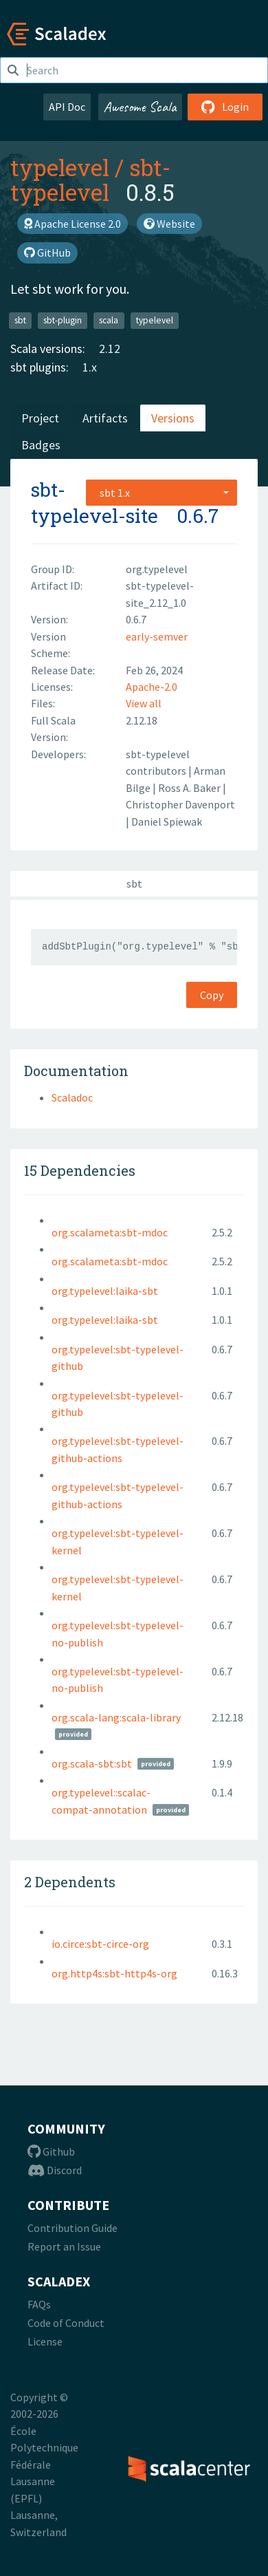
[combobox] (161, 493)
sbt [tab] (134, 883)
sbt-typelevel (90, 179)
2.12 (109, 348)
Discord (54, 2170)
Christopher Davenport (180, 804)
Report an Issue (64, 2246)
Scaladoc (72, 1097)
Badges (40, 445)
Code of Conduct (65, 2323)
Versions (172, 418)
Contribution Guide (72, 2228)
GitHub (47, 252)
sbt (20, 320)
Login (225, 107)
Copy (211, 995)
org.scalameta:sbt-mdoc (110, 1232)
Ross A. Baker (190, 788)
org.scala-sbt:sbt (92, 1763)
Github (51, 2151)
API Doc (67, 107)
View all (143, 703)
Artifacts (105, 418)
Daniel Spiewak (166, 821)
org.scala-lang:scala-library (116, 1717)
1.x (89, 367)
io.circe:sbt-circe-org (100, 1944)
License (45, 2341)
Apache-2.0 (151, 687)
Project (40, 418)
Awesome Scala (140, 107)
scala (108, 320)
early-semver (157, 636)
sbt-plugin (62, 320)
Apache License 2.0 (72, 223)
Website (169, 223)
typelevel (59, 167)
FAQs (39, 2304)
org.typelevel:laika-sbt (105, 1291)
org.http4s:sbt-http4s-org (114, 1973)
